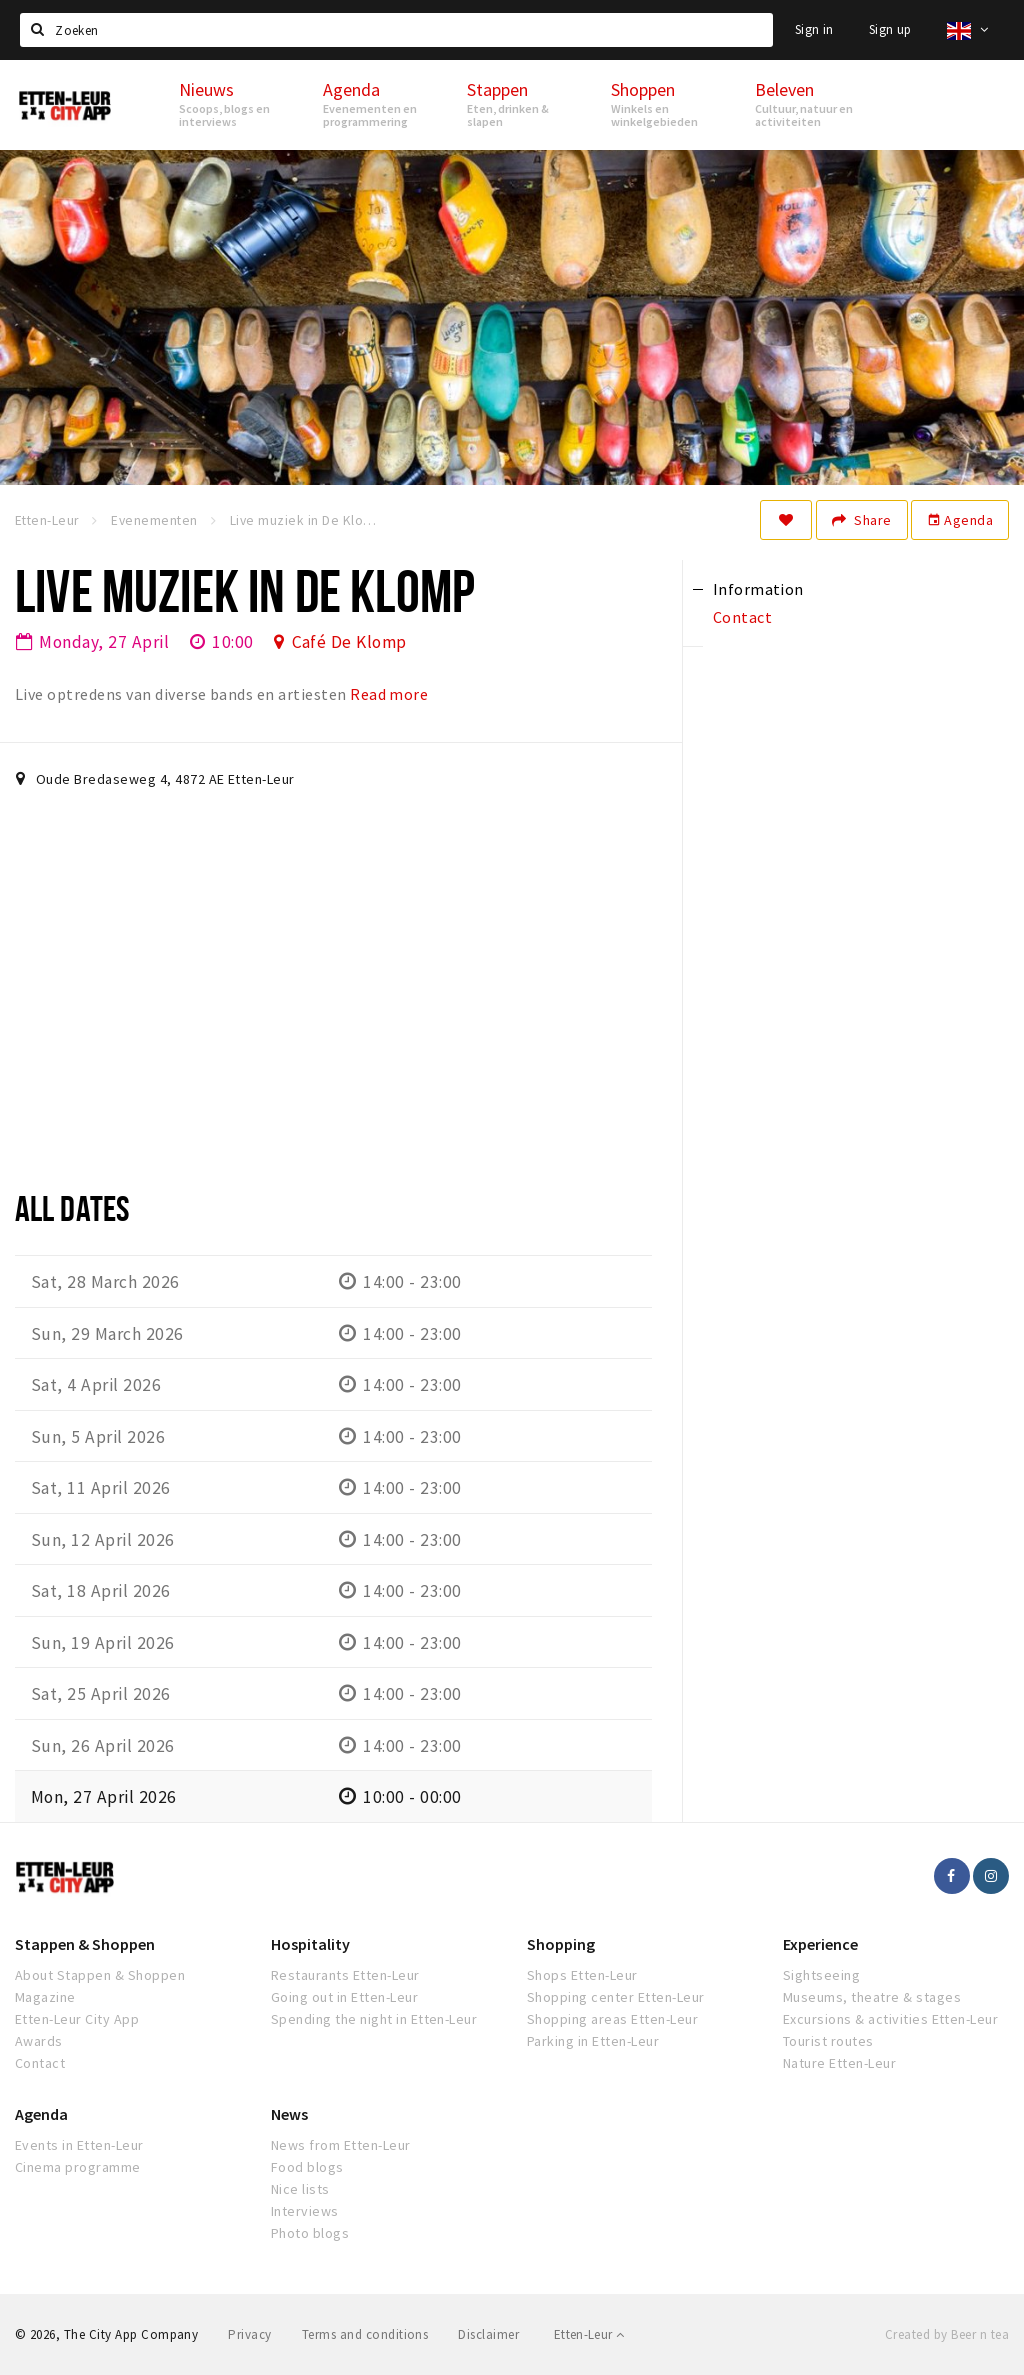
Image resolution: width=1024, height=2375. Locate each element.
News (289, 2114)
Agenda (960, 520)
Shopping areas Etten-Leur (612, 2019)
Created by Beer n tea (947, 2334)
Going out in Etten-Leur (344, 1997)
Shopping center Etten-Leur (615, 1997)
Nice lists (300, 2189)
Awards (39, 2041)
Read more (389, 694)
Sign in (814, 29)
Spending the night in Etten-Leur (374, 2019)
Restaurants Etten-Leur (345, 1975)
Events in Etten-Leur (79, 2145)
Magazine (45, 1997)
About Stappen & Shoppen (100, 1975)
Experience (820, 1944)
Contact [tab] (742, 617)
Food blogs (307, 2167)
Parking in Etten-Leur (593, 2041)
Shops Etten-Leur (582, 1975)
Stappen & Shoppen (85, 1944)
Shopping (561, 1944)
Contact (40, 2063)
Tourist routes (828, 2041)
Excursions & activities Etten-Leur (890, 2019)
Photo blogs (310, 2233)
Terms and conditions (365, 2334)
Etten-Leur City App (77, 2019)
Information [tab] (758, 589)
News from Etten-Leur (341, 2145)
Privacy (249, 2334)
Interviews (305, 2211)
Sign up (890, 29)
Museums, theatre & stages (872, 1997)
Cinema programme (78, 2167)
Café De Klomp (349, 642)
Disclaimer (488, 2334)
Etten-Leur (589, 2334)
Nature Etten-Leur (839, 2063)
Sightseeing (821, 1975)
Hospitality (310, 1944)
